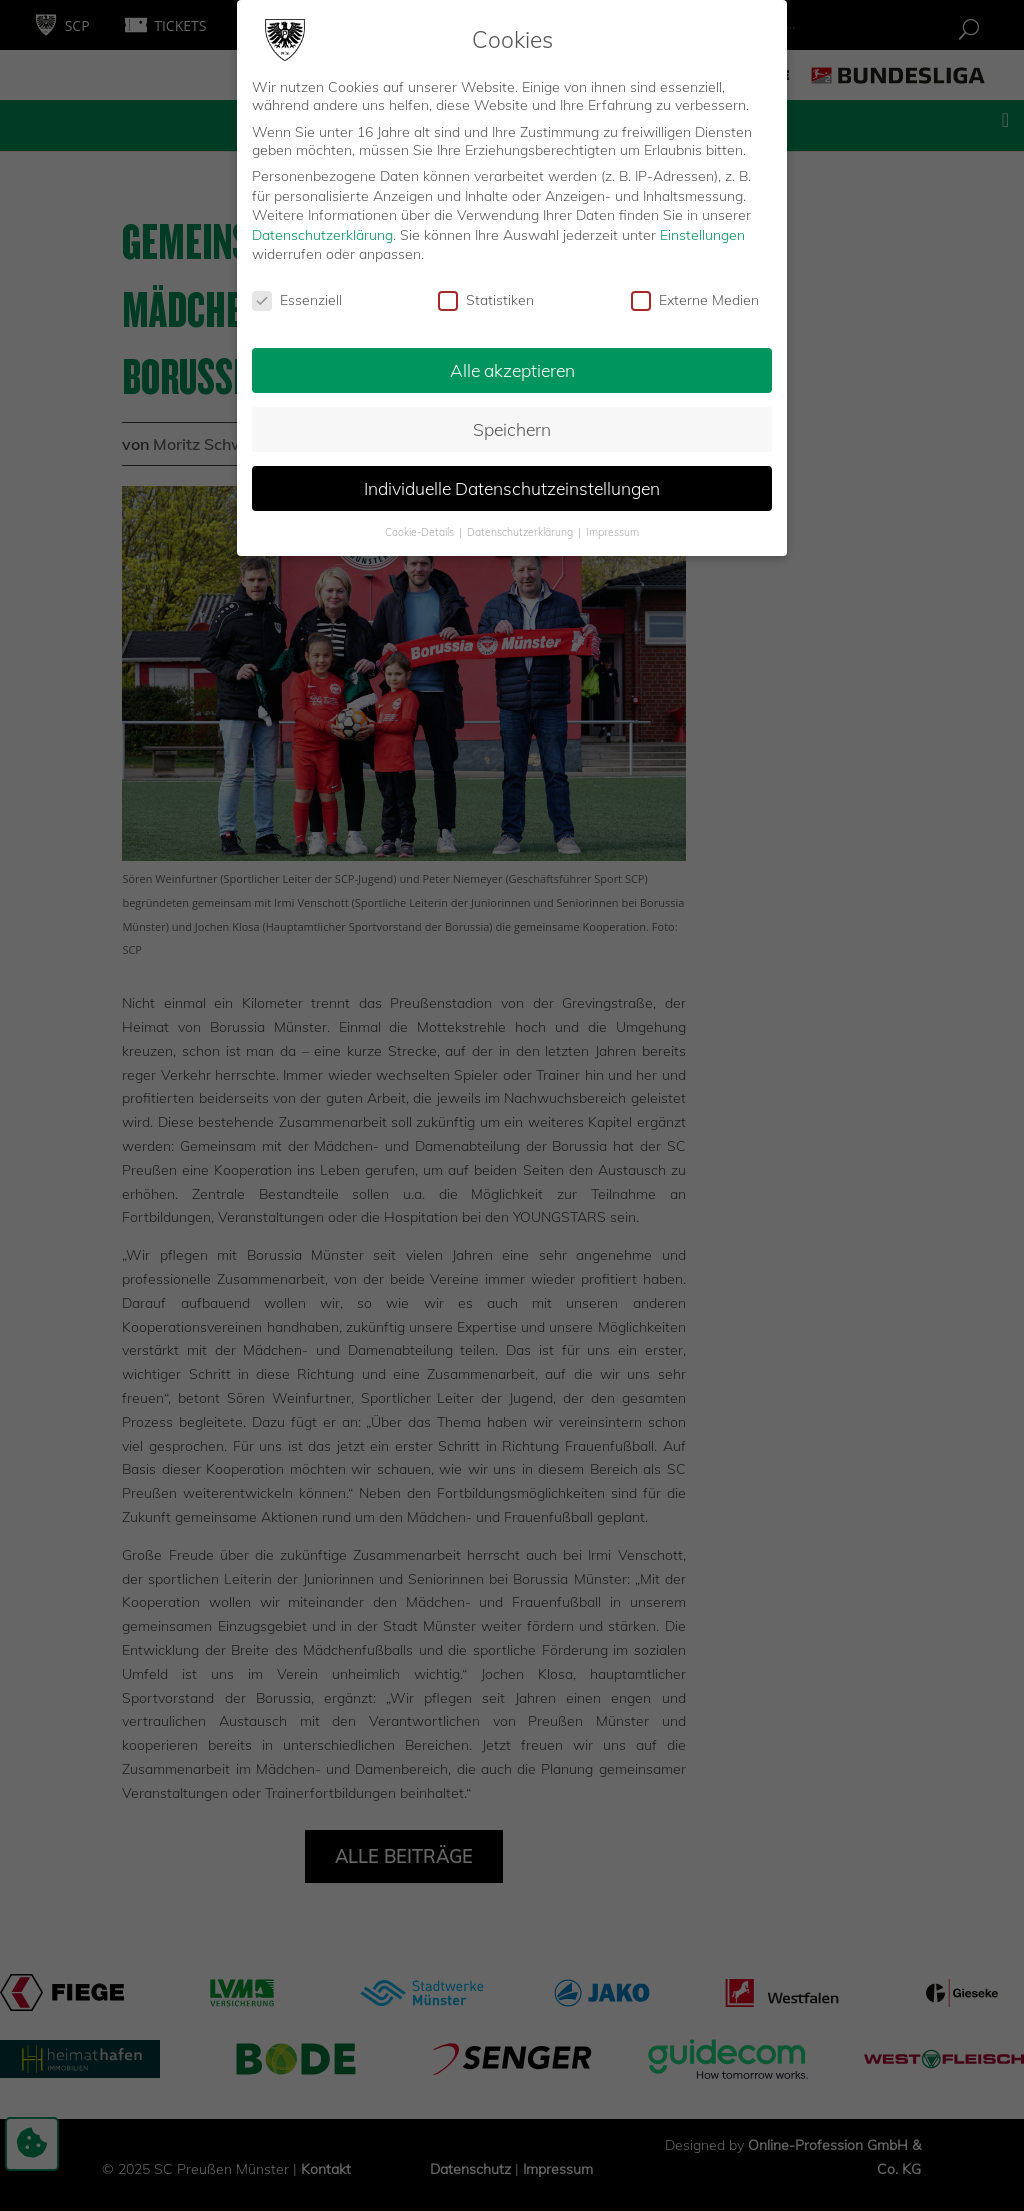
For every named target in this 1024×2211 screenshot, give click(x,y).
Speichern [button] (512, 428)
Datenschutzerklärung (322, 234)
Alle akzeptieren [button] (512, 369)
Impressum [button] (612, 531)
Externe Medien (695, 300)
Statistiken (486, 300)
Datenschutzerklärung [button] (521, 531)
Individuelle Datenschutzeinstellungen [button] (512, 487)
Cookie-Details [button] (421, 531)
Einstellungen (702, 234)
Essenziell (297, 300)
